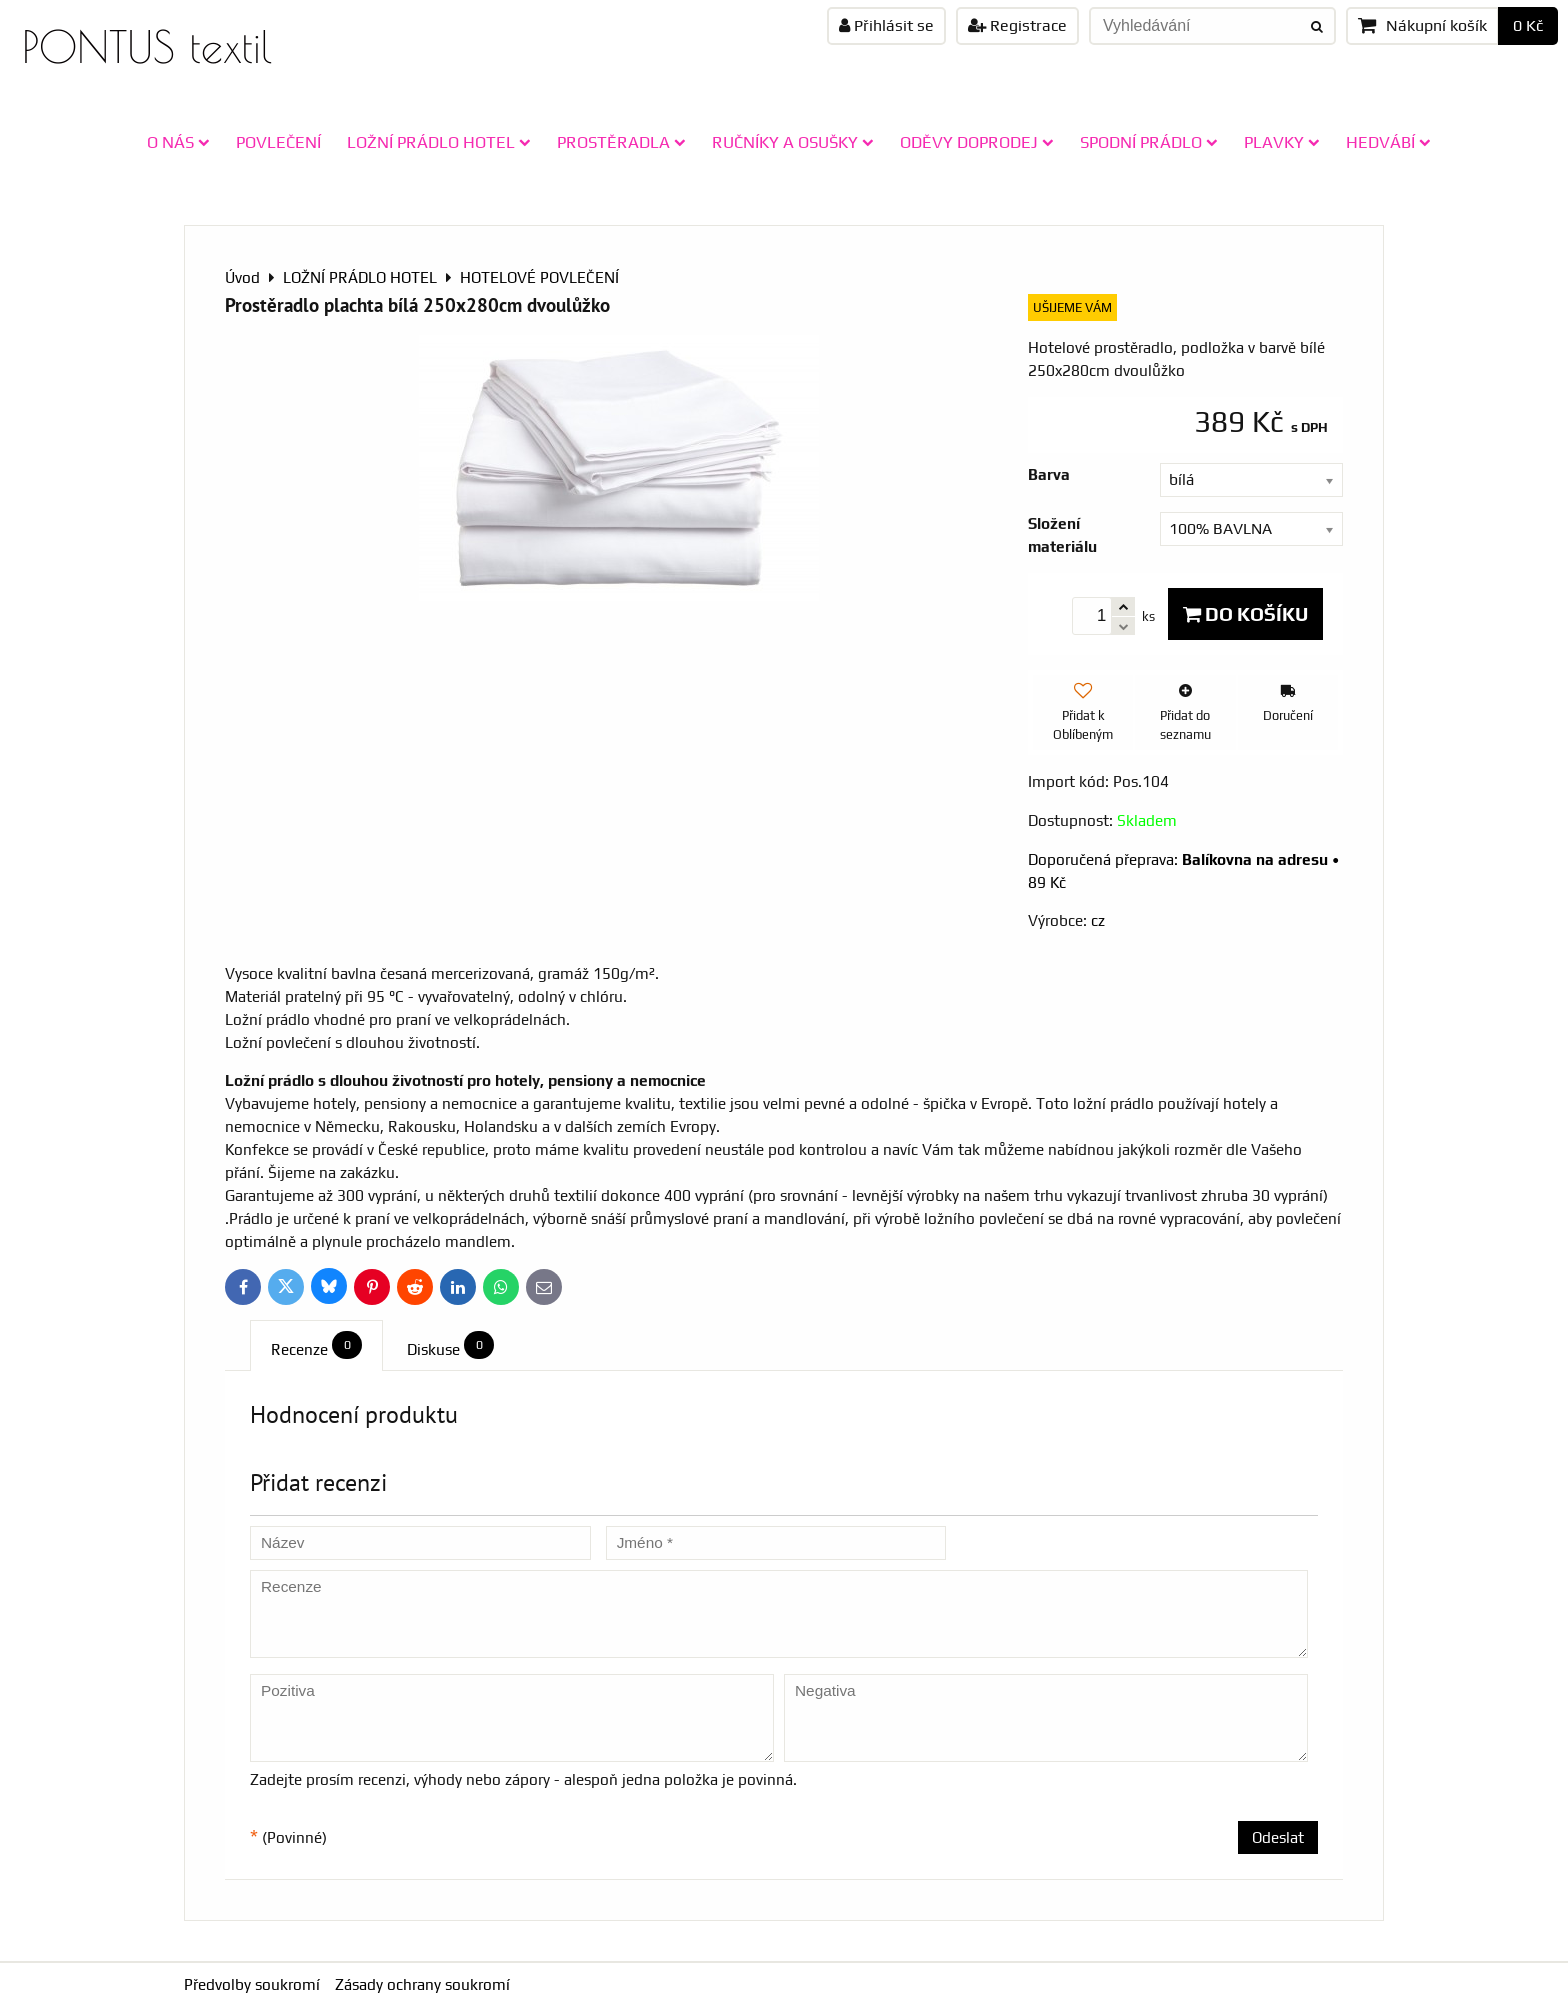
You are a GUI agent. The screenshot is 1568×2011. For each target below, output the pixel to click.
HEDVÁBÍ (1388, 142)
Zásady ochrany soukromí (422, 1984)
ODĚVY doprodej (977, 142)
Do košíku (1245, 614)
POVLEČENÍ (278, 142)
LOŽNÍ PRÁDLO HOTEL (439, 142)
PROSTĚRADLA (621, 142)
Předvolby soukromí (252, 1984)
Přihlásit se (886, 25)
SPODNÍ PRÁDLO (1149, 142)
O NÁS (178, 142)
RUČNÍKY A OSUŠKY (793, 142)
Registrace (1017, 25)
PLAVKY (1282, 142)
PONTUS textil (147, 46)
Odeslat (1278, 1837)
